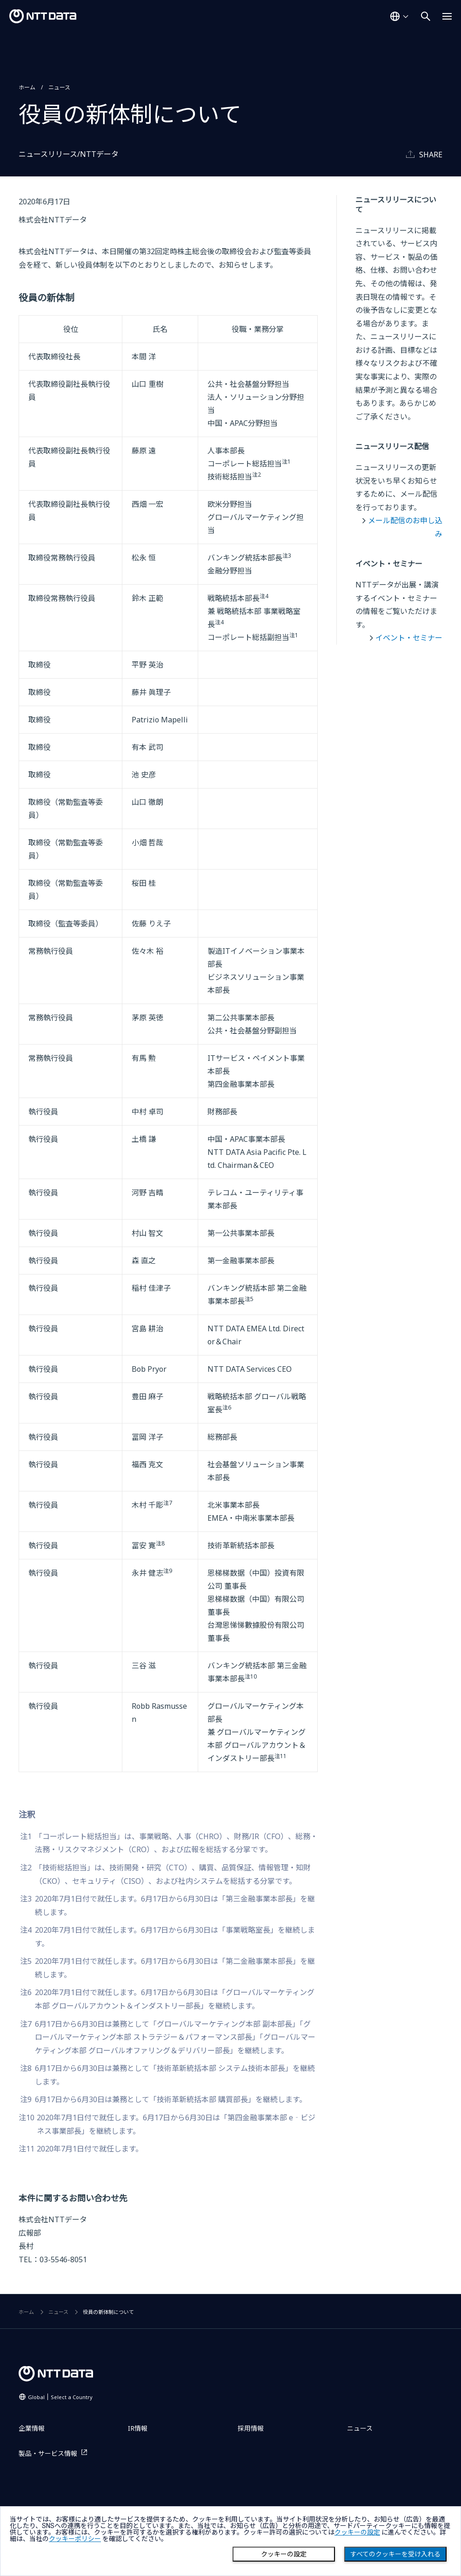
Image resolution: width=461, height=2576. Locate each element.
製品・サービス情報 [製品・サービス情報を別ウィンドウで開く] (48, 2453)
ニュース (59, 87)
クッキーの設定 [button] (357, 2532)
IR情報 (137, 2428)
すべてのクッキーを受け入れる (395, 2554)
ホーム (27, 87)
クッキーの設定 (284, 2554)
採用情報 (251, 2428)
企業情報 (32, 2428)
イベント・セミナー (408, 638)
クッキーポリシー (75, 2538)
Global (60, 2397)
